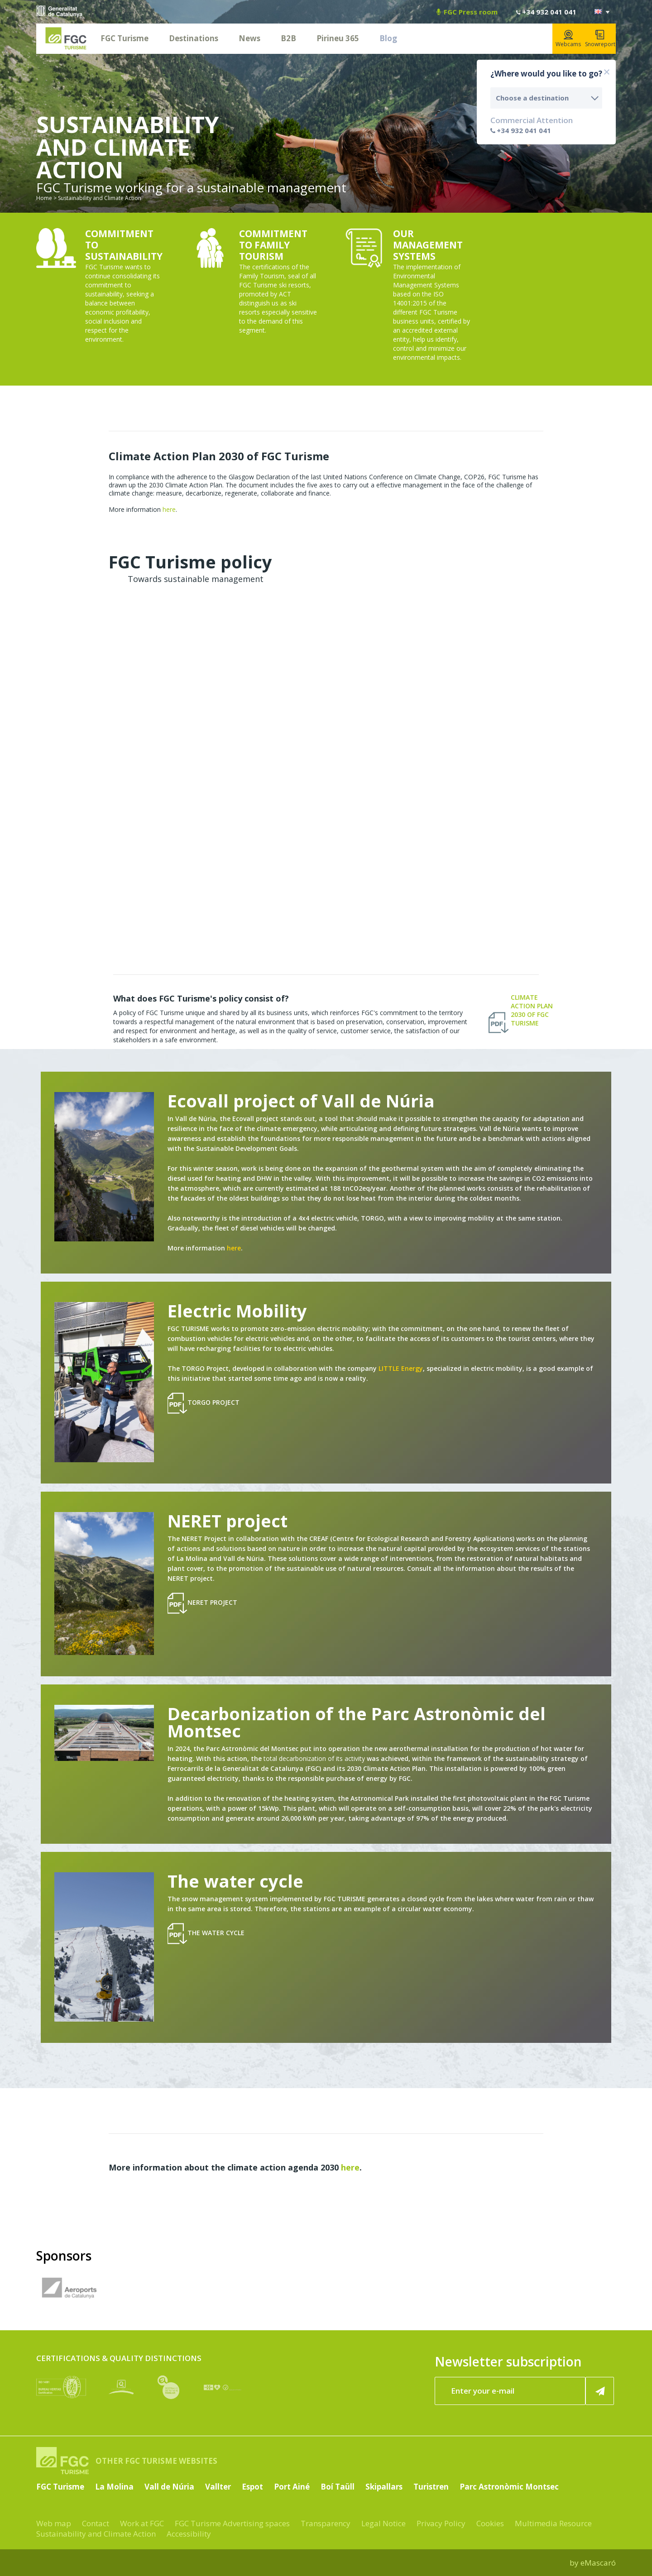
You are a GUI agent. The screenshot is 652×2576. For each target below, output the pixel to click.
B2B (288, 38)
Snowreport (600, 39)
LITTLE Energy (401, 1368)
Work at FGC (142, 2523)
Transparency (325, 2523)
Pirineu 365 (337, 38)
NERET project (202, 1603)
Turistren (431, 2486)
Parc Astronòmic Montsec (509, 2486)
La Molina (114, 2486)
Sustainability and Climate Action (96, 2533)
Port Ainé (292, 2486)
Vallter (218, 2486)
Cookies (490, 2523)
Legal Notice (383, 2523)
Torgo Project (204, 1403)
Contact (95, 2523)
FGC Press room (467, 11)
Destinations (193, 38)
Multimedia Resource (553, 2523)
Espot (252, 2486)
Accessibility (189, 2533)
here (169, 509)
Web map (53, 2523)
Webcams (568, 39)
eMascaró (598, 2562)
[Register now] (600, 2391)
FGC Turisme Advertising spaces (232, 2523)
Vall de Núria (169, 2486)
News (249, 38)
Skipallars (384, 2486)
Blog (388, 38)
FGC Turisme (125, 38)
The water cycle (206, 1933)
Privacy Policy (441, 2523)
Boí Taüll (338, 2486)
